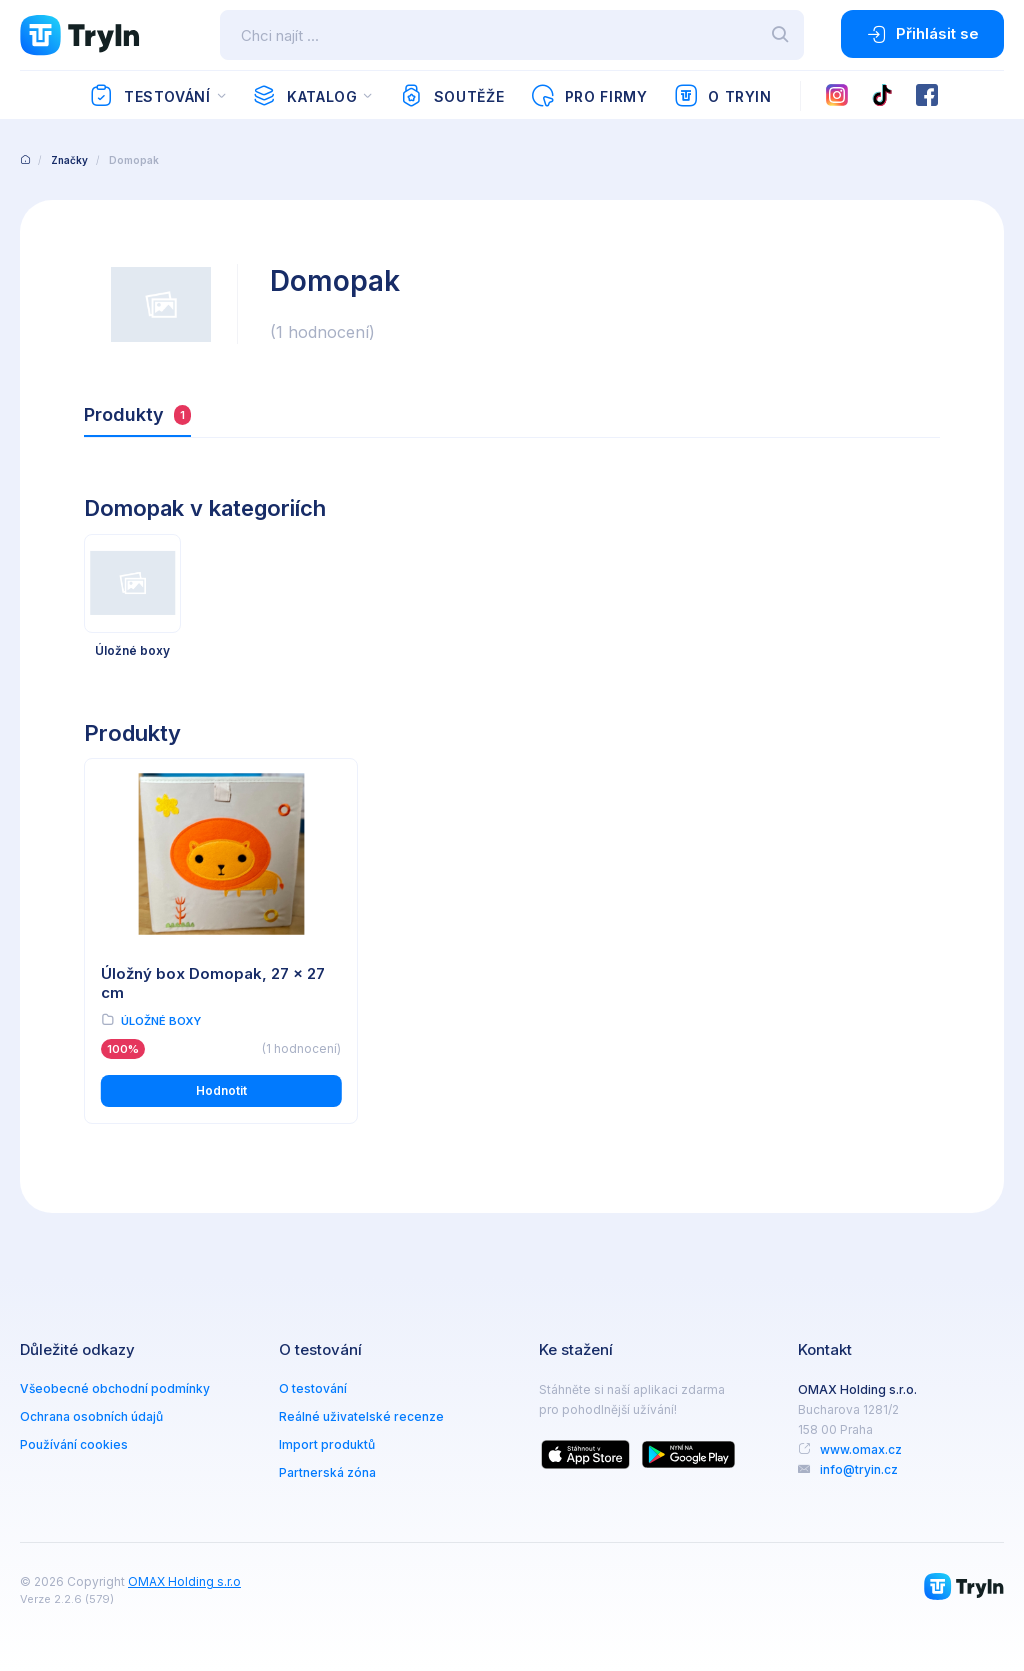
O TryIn (723, 96)
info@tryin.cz (859, 1469)
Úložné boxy (161, 1021)
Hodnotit (221, 1090)
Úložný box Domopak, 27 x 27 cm (213, 983)
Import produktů (327, 1444)
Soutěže (451, 96)
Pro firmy (588, 96)
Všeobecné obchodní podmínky (115, 1388)
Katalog (304, 96)
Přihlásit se (922, 34)
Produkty (137, 414)
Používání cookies (74, 1444)
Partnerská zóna (327, 1472)
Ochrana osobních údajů (91, 1416)
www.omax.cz (861, 1449)
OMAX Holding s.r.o (184, 1581)
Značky (69, 160)
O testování (313, 1388)
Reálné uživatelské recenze (361, 1416)
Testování (149, 96)
